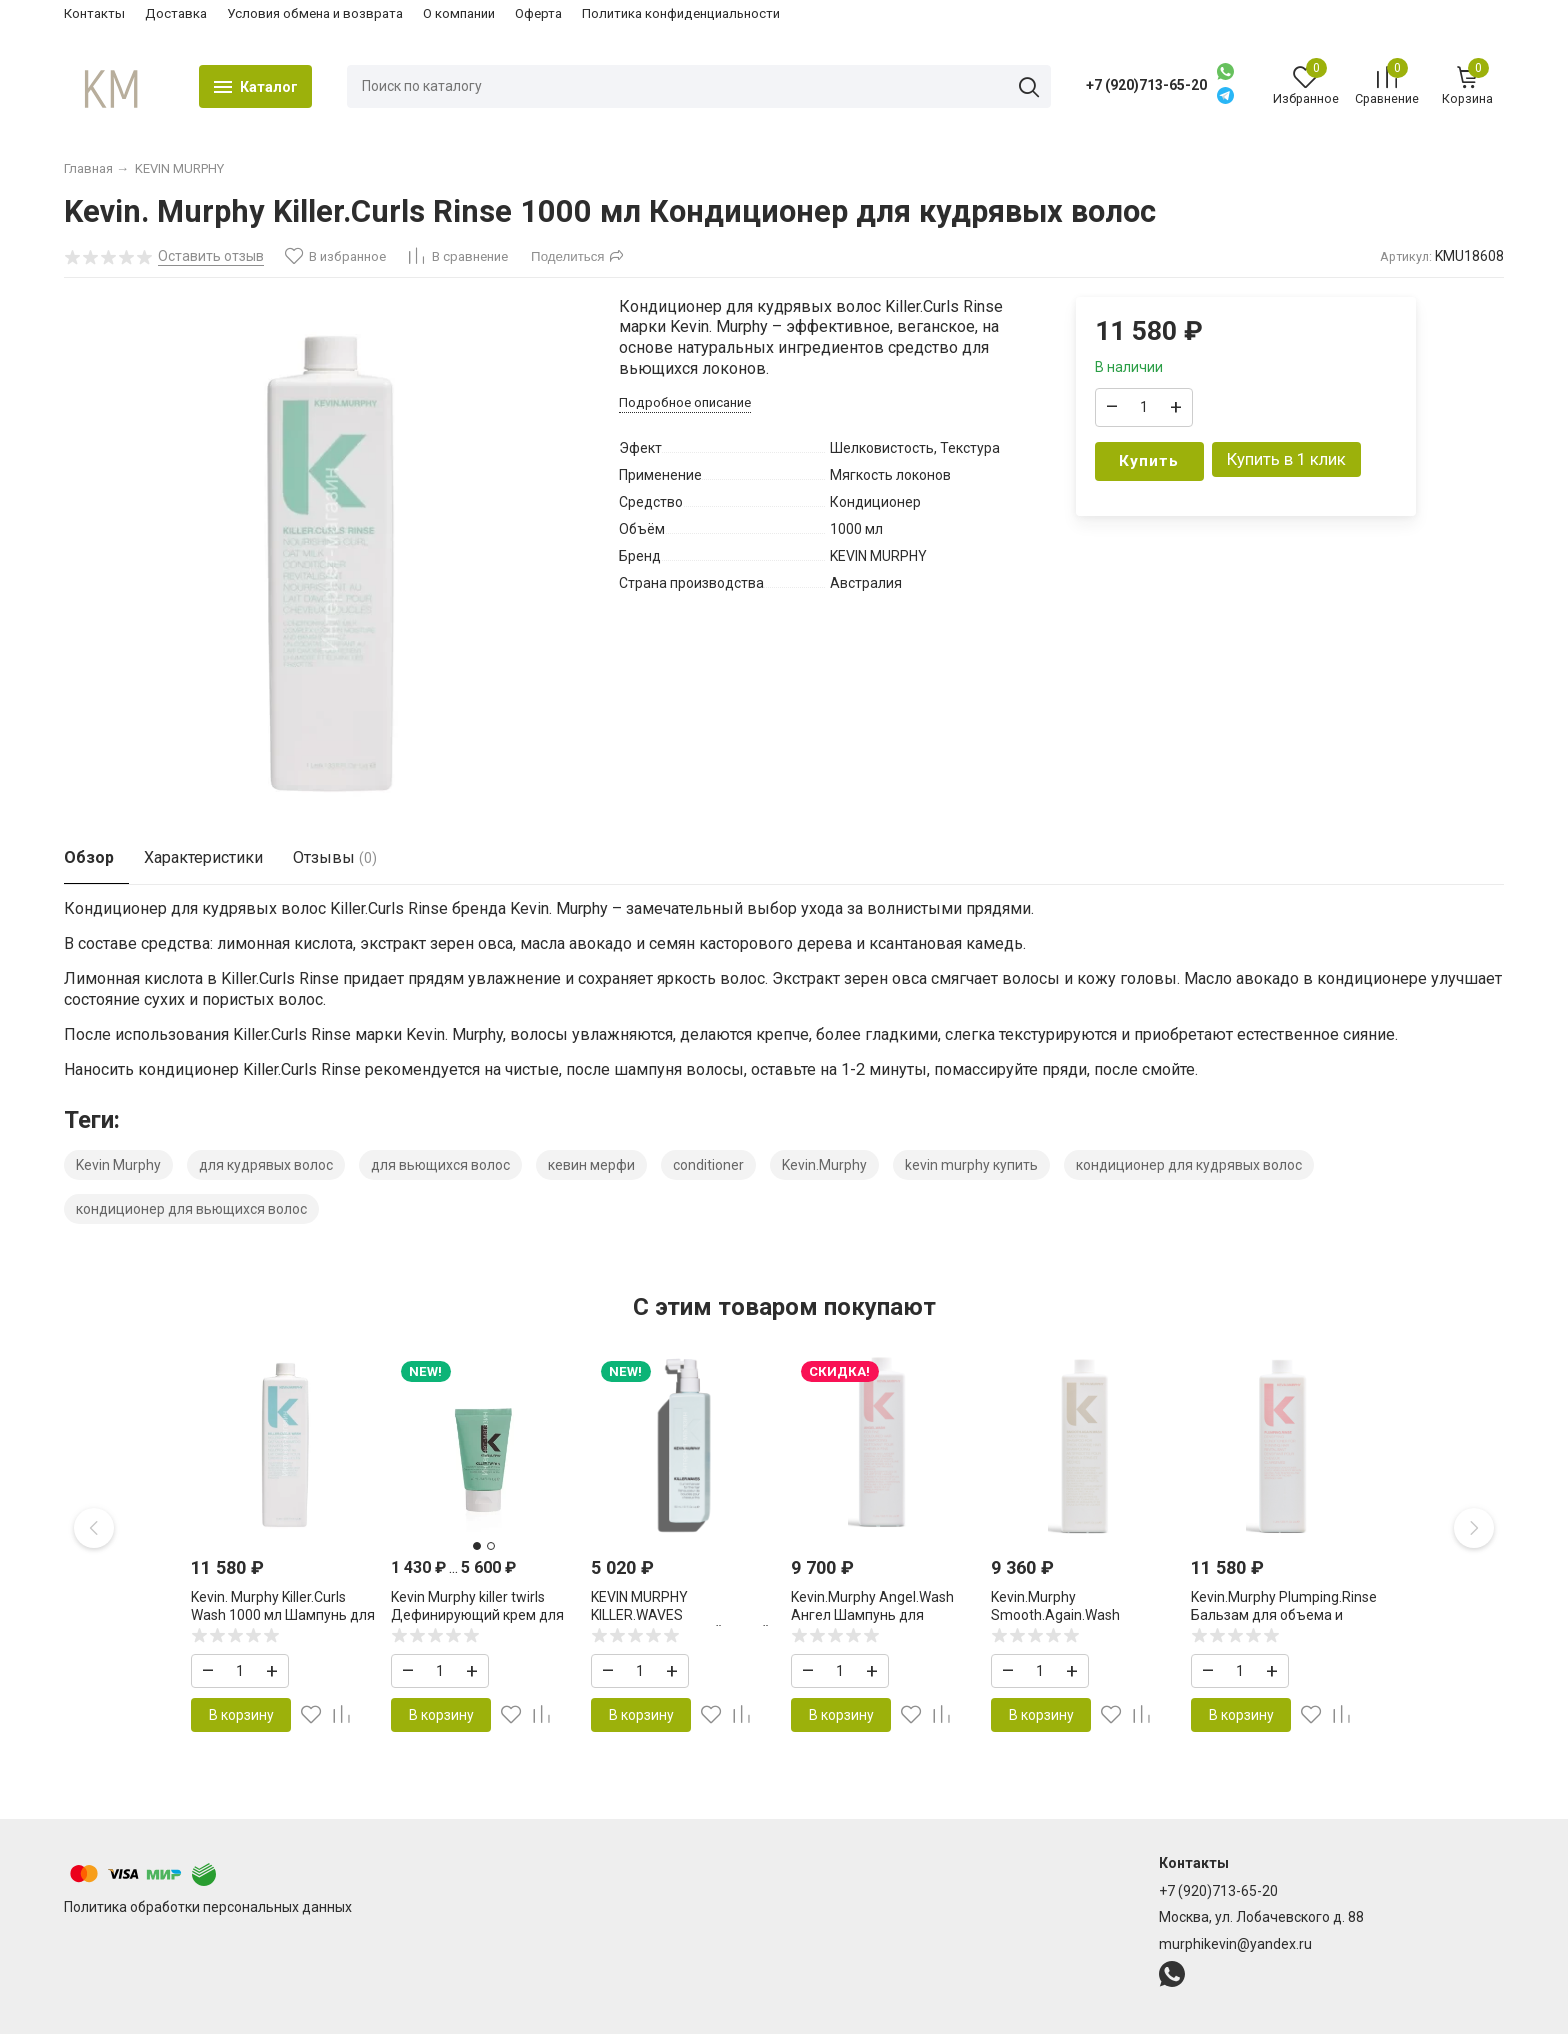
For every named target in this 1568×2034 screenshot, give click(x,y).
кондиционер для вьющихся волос (191, 1209)
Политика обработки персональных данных (208, 1907)
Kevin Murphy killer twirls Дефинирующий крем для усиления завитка (477, 1615)
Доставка (176, 13)
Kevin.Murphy (824, 1165)
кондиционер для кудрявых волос (1189, 1165)
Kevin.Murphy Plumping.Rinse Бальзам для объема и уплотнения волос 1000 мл (1284, 1615)
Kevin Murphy (118, 1165)
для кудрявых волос (266, 1165)
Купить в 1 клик (1286, 459)
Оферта (538, 13)
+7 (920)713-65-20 (1146, 85)
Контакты (94, 13)
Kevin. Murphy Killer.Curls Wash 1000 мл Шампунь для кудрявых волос (283, 1615)
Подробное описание (685, 402)
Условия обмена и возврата (315, 13)
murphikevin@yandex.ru (1235, 1944)
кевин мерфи (591, 1165)
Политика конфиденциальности (681, 13)
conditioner (708, 1165)
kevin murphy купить (971, 1165)
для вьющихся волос (440, 1165)
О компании (459, 13)
